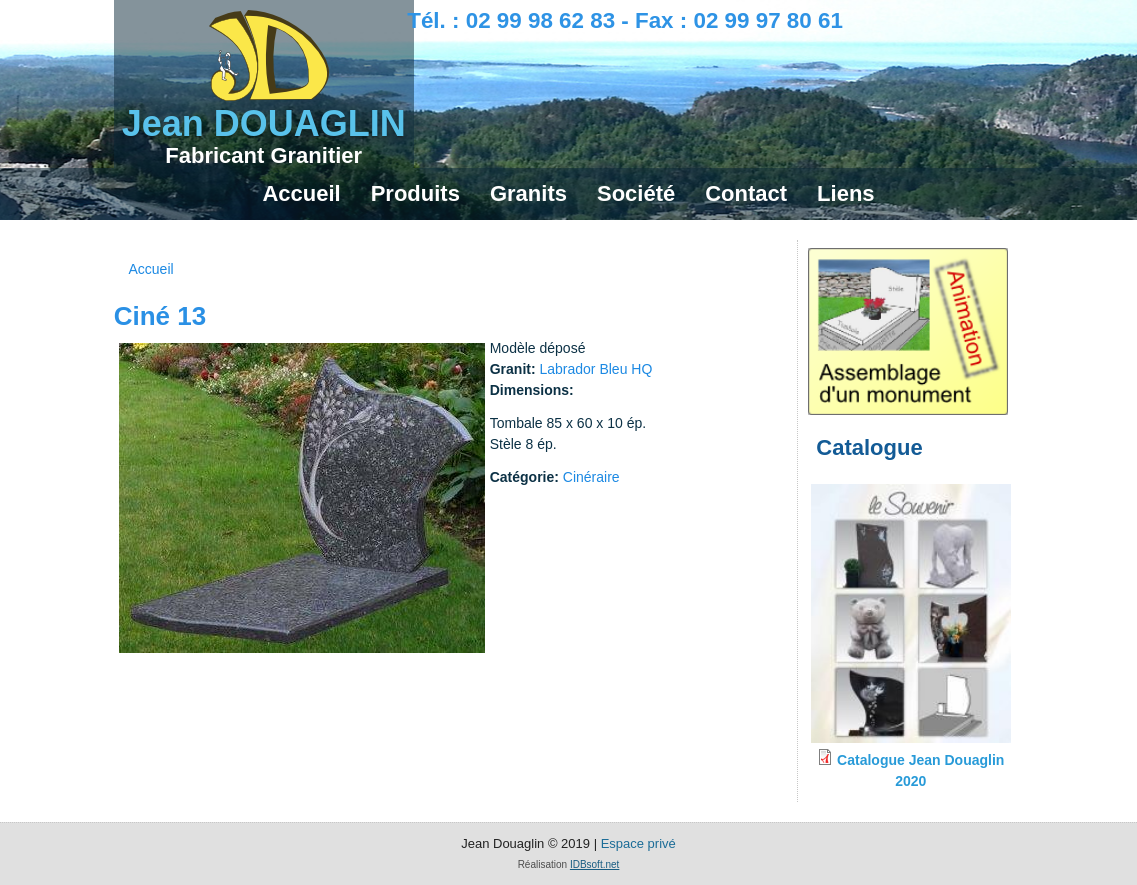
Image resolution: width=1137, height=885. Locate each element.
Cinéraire (591, 477)
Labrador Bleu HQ (595, 369)
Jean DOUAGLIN (264, 123)
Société (636, 193)
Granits (528, 193)
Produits (415, 193)
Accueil (301, 193)
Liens (845, 193)
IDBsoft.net (594, 864)
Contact (746, 193)
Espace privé (638, 843)
